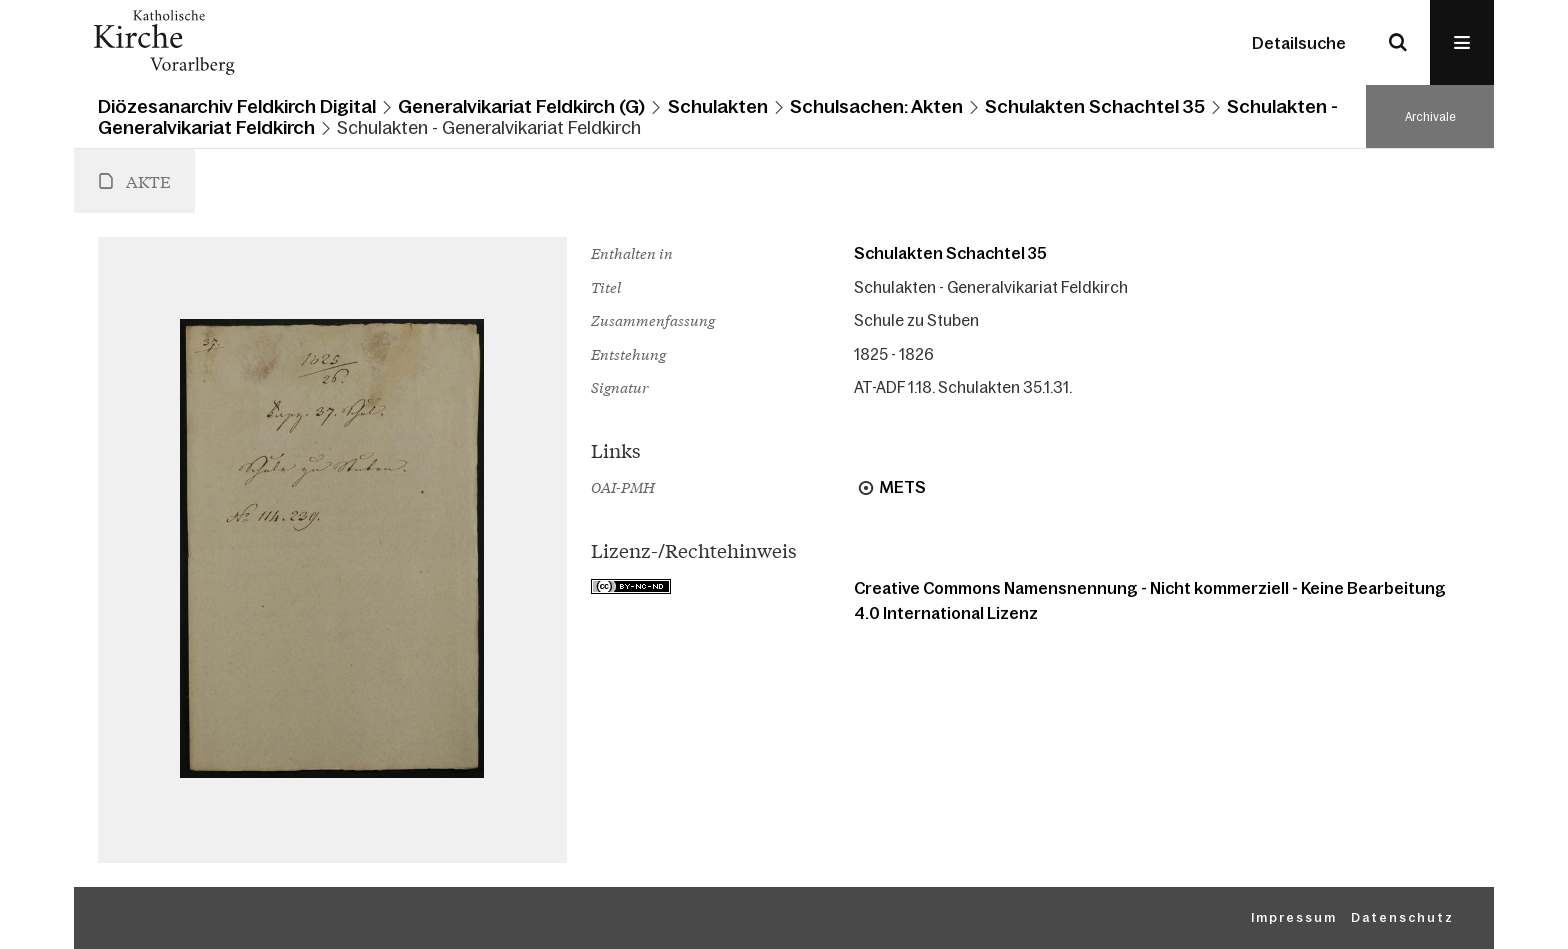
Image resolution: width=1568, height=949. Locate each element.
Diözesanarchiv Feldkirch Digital (237, 106)
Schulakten (718, 106)
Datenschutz (1402, 918)
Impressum (1294, 918)
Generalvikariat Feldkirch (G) (521, 106)
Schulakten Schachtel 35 (1095, 106)
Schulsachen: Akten (876, 106)
